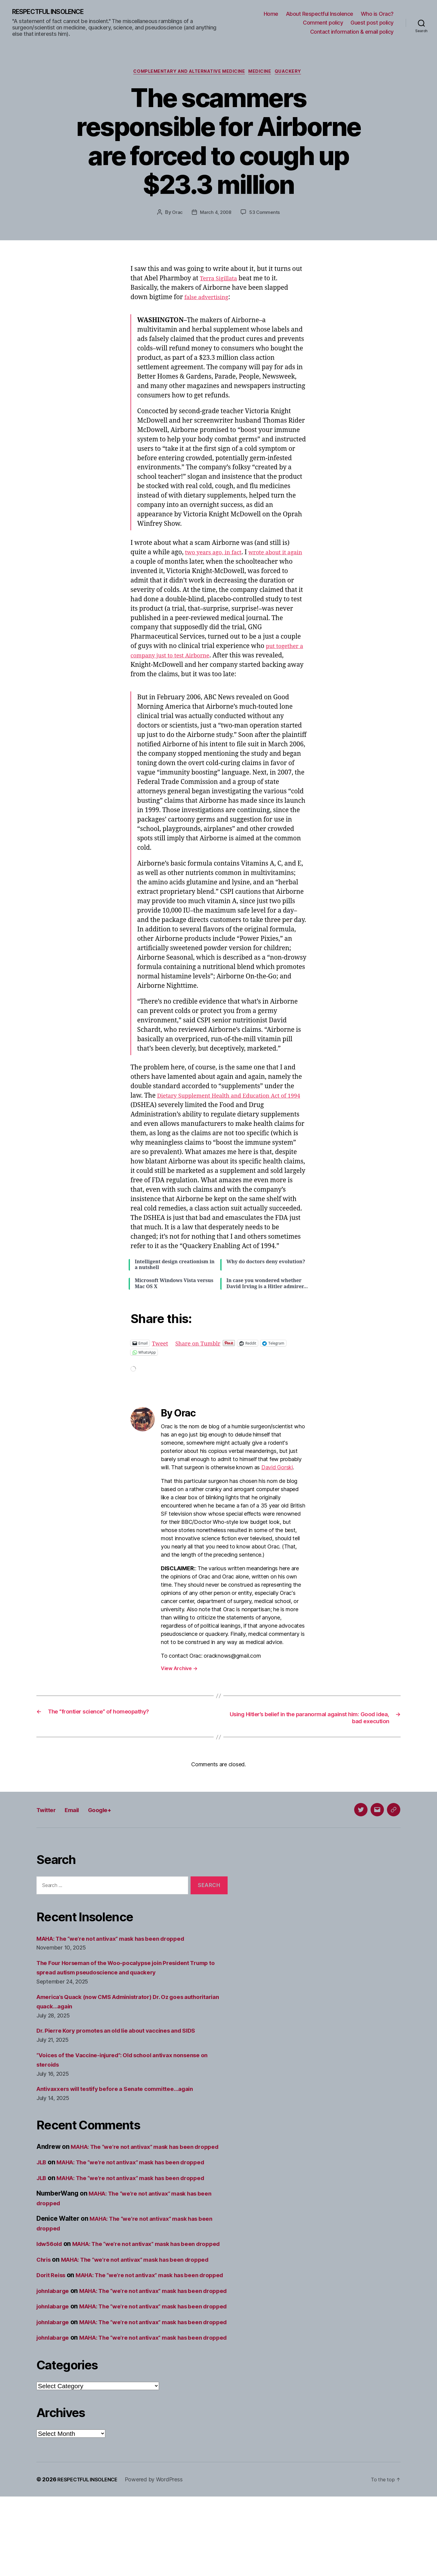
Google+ (111, 1812)
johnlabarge (54, 2332)
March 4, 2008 (215, 214)
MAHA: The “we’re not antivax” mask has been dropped (120, 1941)
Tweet (161, 1345)
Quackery (295, 73)
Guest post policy (372, 23)
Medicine (264, 73)
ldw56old (51, 2256)
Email (79, 1812)
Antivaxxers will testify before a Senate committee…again (124, 2092)
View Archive (179, 1671)
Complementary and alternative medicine (187, 73)
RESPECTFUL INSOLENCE (55, 12)
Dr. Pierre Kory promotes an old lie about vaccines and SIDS (125, 2034)
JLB (42, 2175)
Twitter (48, 1812)
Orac (176, 214)
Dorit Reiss (52, 2307)
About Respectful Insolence (319, 14)
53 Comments (265, 214)
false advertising (210, 299)
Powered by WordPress (160, 2559)
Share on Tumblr (203, 1345)
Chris (44, 2281)
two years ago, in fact (217, 554)
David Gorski (277, 1470)
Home (271, 14)
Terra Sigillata (221, 280)
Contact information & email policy (352, 32)
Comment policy (323, 23)
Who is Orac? (377, 14)
